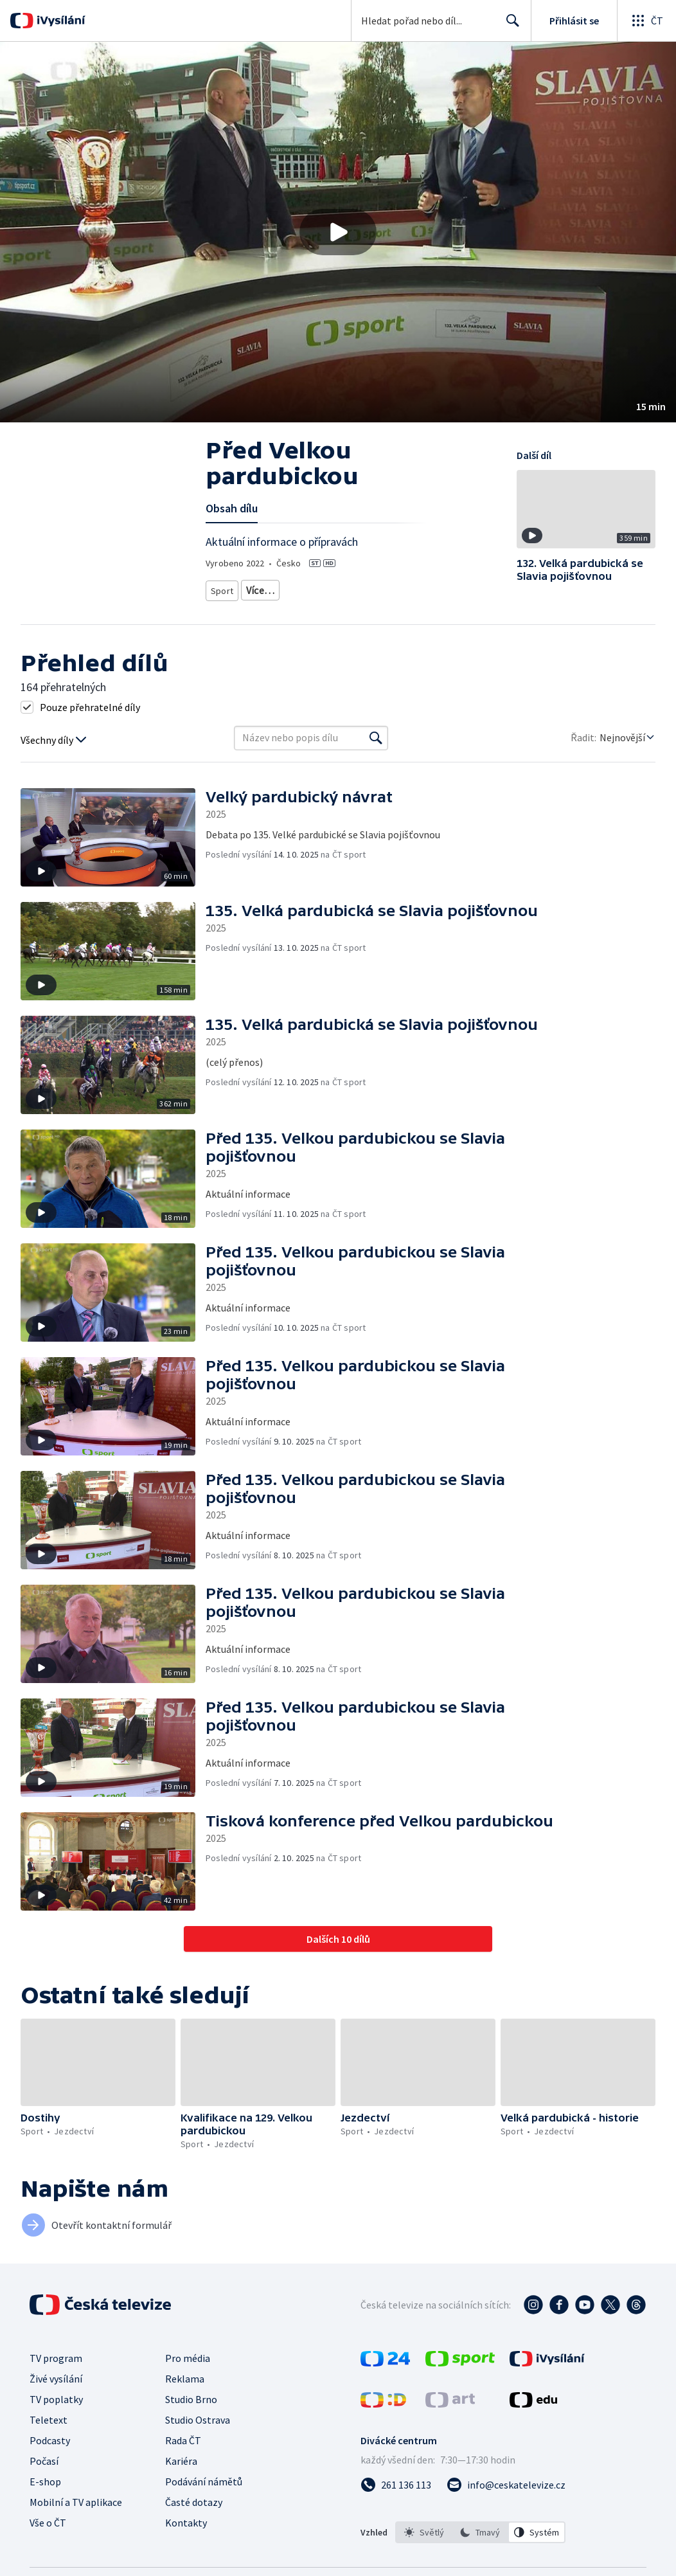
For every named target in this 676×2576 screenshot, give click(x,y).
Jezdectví (264, 588)
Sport (222, 588)
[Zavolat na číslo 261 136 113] (395, 2480)
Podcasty (50, 2435)
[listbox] (480, 2528)
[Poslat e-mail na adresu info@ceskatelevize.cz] (506, 2480)
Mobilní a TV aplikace (76, 2497)
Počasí (44, 2456)
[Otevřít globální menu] (646, 20)
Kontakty (186, 2518)
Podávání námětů (203, 2477)
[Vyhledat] (376, 733)
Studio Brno (191, 2394)
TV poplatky (56, 2394)
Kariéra (181, 2456)
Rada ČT (183, 2435)
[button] (338, 232)
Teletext (48, 2415)
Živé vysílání (56, 2374)
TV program (56, 2353)
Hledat (509, 26)
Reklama (184, 2374)
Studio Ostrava (197, 2415)
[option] (424, 2527)
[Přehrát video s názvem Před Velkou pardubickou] (338, 232)
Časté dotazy (193, 2497)
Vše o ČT (48, 2518)
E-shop (45, 2477)
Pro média (187, 2353)
